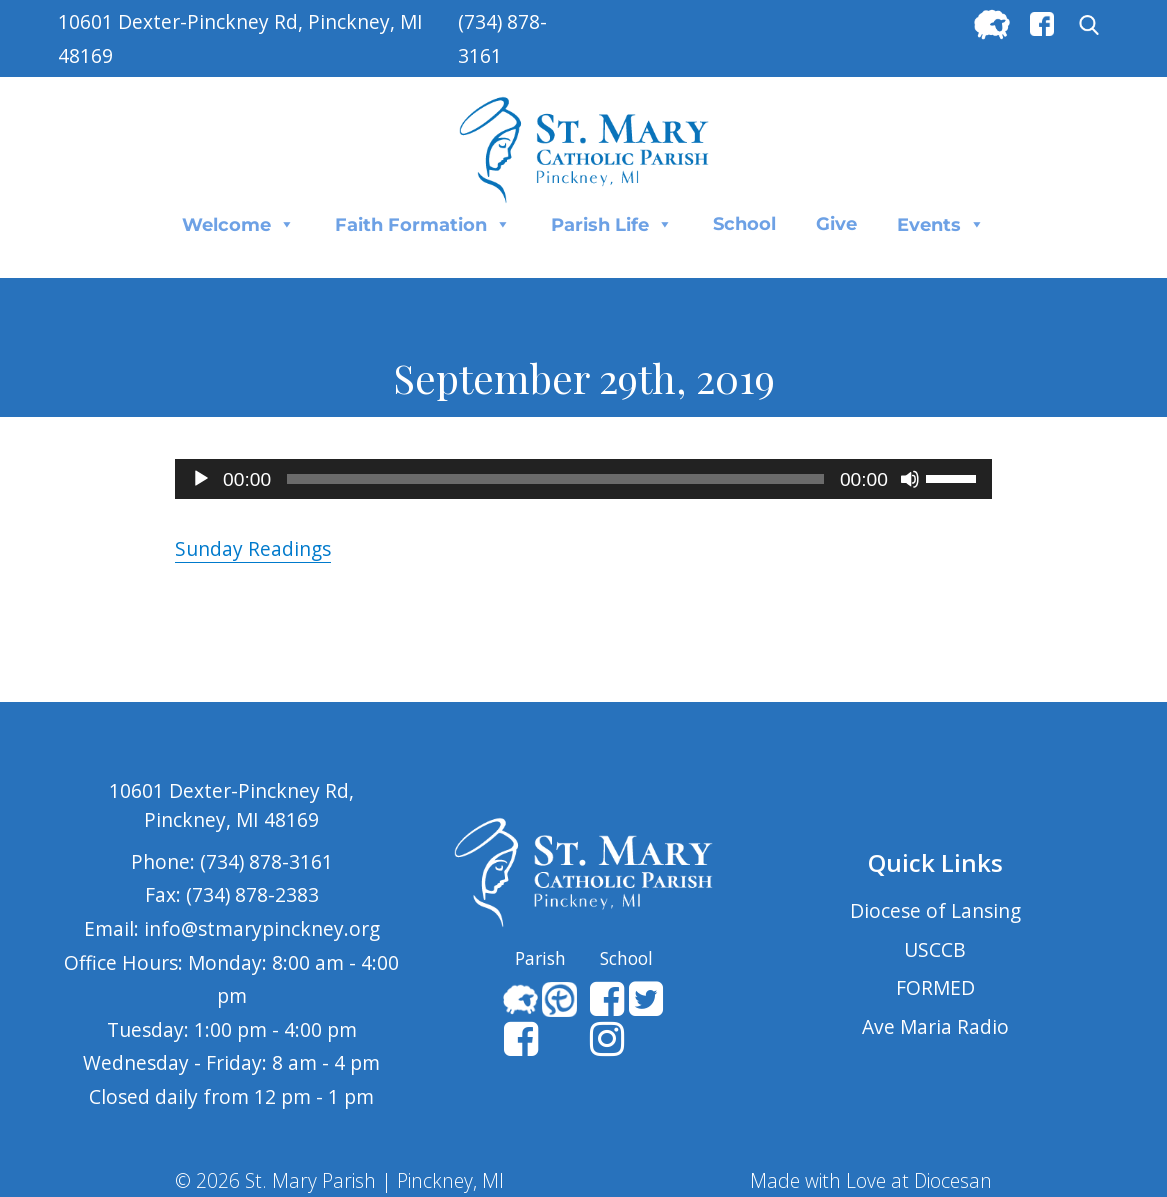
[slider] (555, 479)
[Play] (201, 479)
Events (941, 224)
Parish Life (612, 224)
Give (836, 224)
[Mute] (910, 479)
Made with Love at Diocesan (871, 1180)
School (744, 224)
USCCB (935, 949)
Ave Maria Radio (935, 1026)
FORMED (935, 987)
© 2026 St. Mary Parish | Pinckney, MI (339, 1180)
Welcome (238, 224)
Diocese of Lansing (935, 910)
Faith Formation (423, 224)
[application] (583, 479)
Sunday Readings (253, 548)
